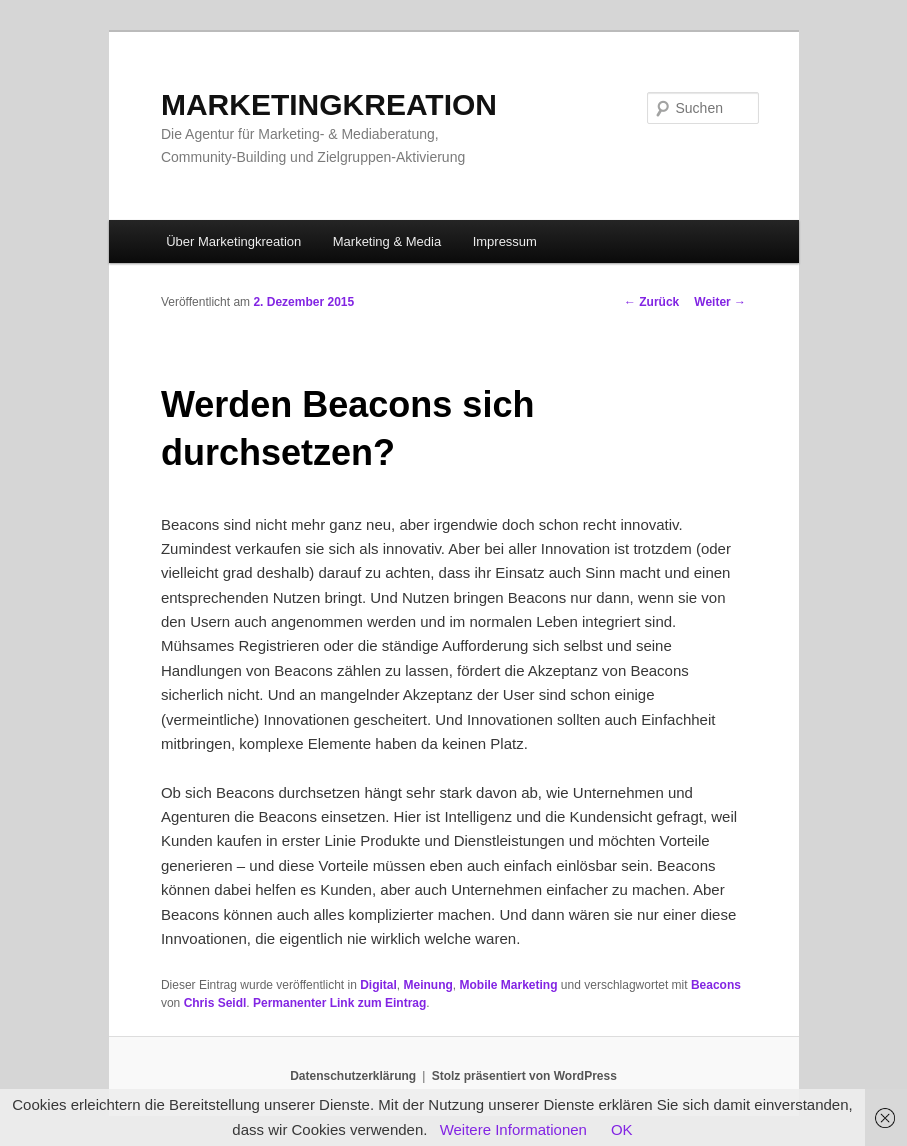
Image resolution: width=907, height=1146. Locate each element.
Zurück (651, 302)
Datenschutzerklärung (353, 1076)
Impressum (505, 241)
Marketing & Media (387, 241)
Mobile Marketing (509, 985)
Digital (378, 985)
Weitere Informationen (513, 1129)
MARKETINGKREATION (329, 104)
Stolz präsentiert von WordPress (524, 1076)
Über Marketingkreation (233, 241)
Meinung (428, 985)
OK (622, 1129)
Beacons (716, 985)
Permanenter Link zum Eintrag (339, 1003)
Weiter (720, 302)
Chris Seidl (215, 1003)
